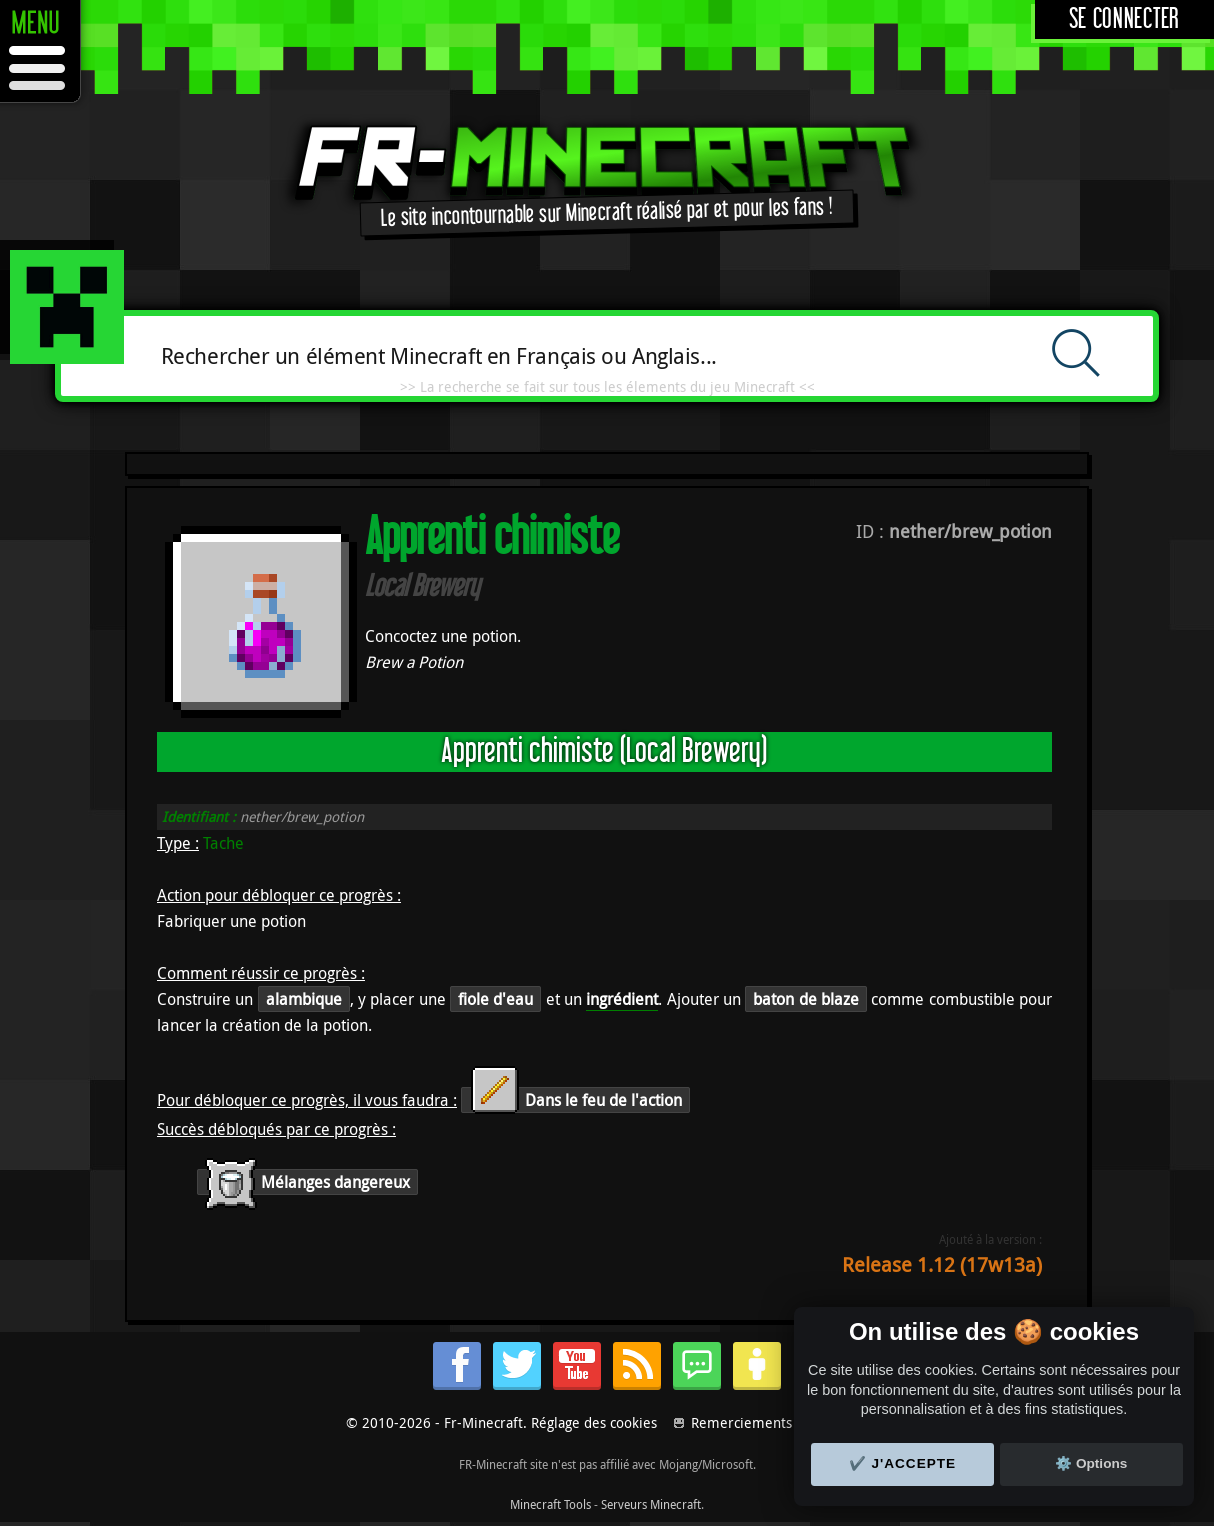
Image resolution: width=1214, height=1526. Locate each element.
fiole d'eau (495, 999)
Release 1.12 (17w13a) (942, 1264)
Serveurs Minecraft (651, 1504)
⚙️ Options (1091, 1463)
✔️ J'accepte (903, 1463)
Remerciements (741, 1422)
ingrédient (622, 999)
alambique (304, 999)
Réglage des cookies (594, 1422)
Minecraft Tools (550, 1504)
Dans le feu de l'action (575, 1100)
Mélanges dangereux (307, 1182)
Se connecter (1124, 19)
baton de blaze (806, 999)
